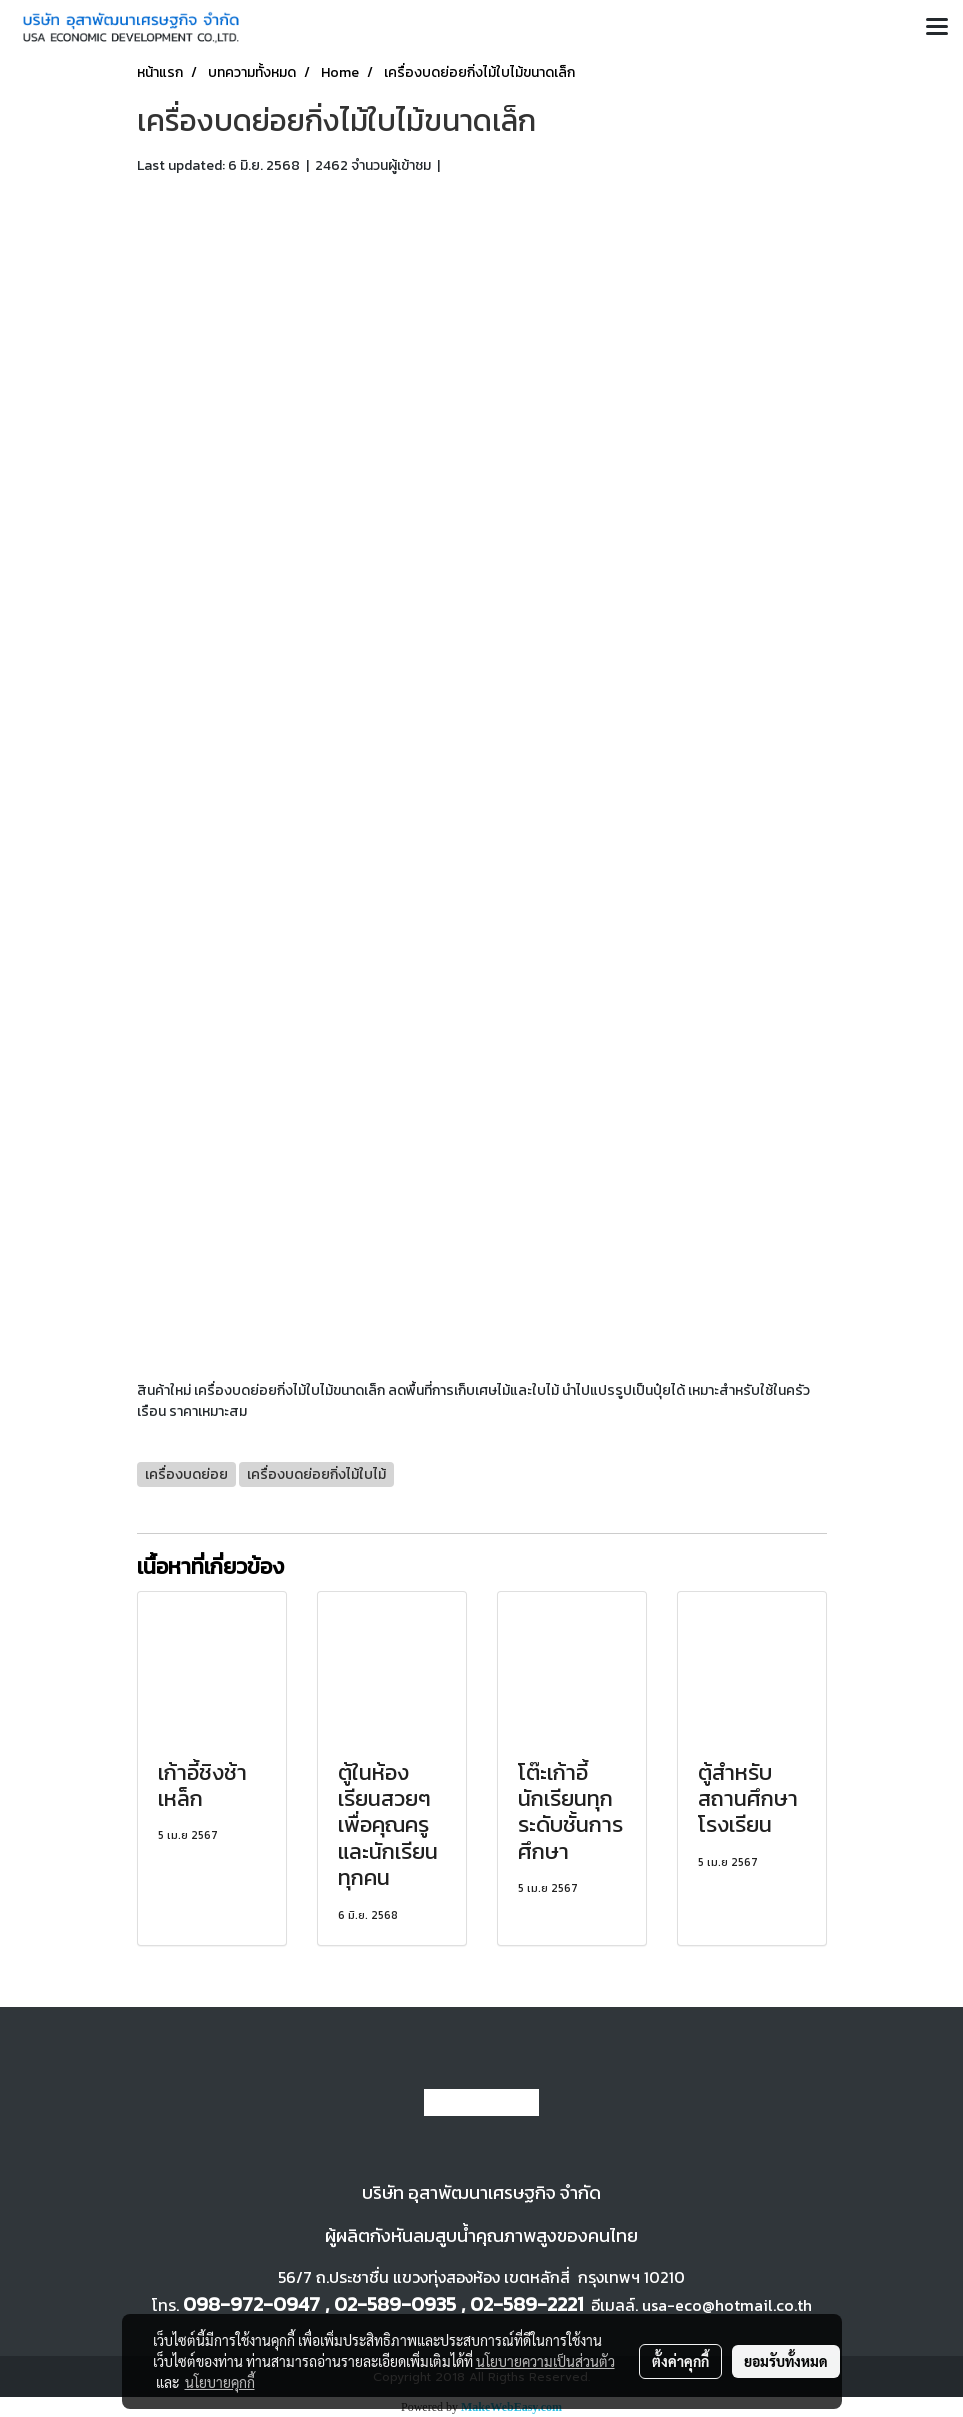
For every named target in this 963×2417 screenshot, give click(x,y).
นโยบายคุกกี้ (220, 2382)
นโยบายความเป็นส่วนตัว (545, 2361)
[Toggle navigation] (937, 28)
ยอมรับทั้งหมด (786, 2361)
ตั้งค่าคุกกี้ (680, 2361)
